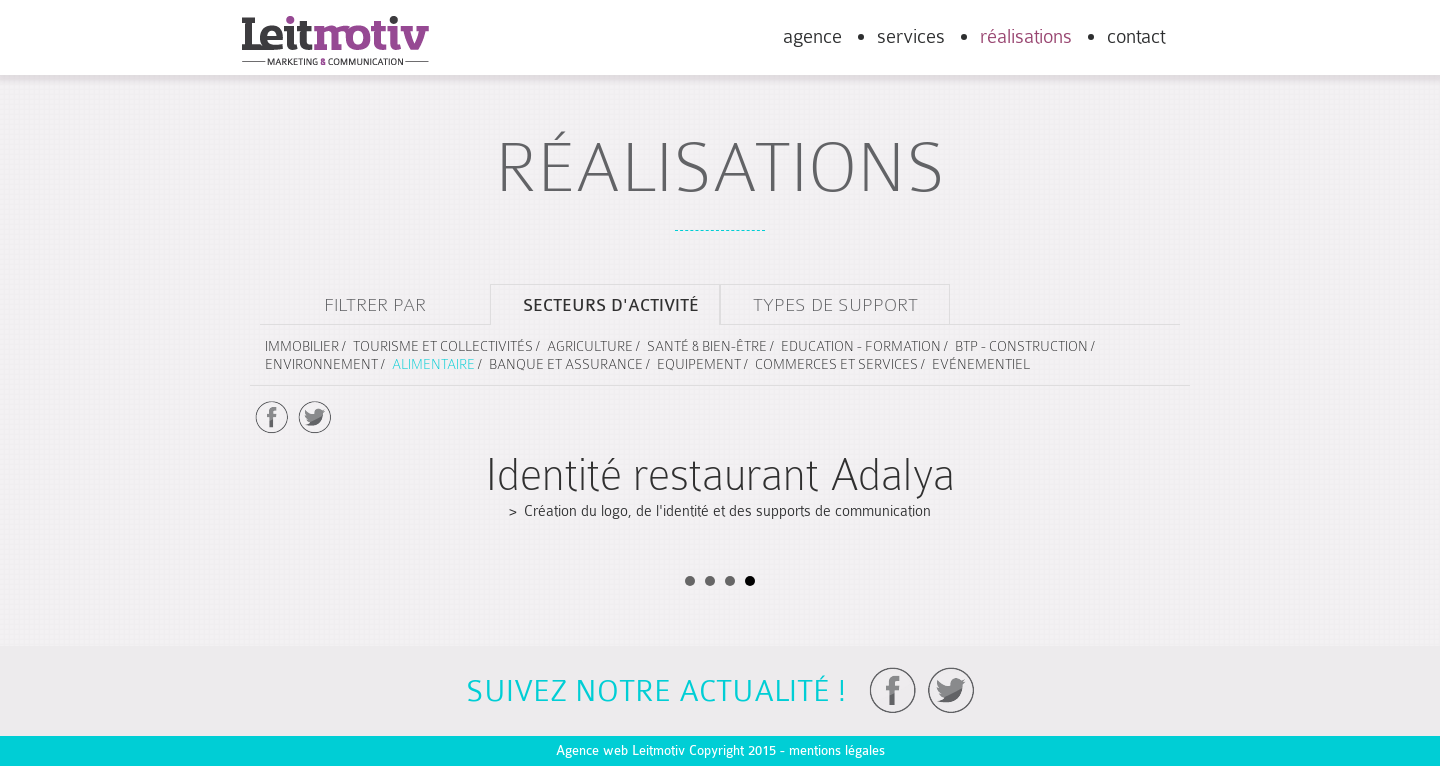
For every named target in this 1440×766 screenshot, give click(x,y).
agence (812, 36)
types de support (835, 304)
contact (1136, 36)
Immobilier (302, 346)
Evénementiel (981, 364)
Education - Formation (861, 346)
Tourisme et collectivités (443, 346)
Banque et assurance (566, 364)
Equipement (699, 364)
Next (1161, 424)
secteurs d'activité (611, 305)
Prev (278, 424)
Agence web (592, 750)
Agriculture (590, 346)
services (911, 36)
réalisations (1026, 36)
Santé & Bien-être (707, 346)
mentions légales (837, 750)
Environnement (321, 364)
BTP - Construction (1021, 346)
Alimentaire (433, 364)
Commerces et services (836, 364)
